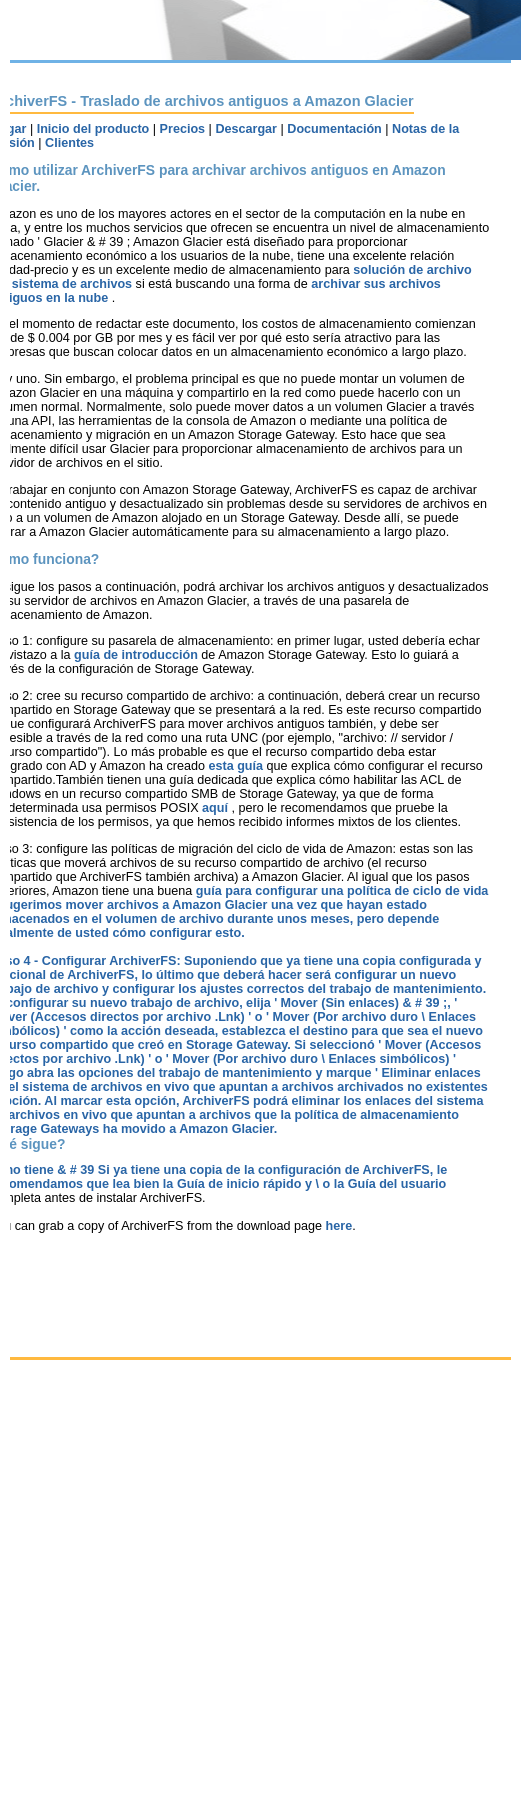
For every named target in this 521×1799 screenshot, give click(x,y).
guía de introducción (137, 655)
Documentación (334, 129)
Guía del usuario (397, 1184)
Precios (183, 129)
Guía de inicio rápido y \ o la (262, 1184)
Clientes (69, 143)
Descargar (246, 129)
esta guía (237, 766)
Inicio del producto (93, 129)
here (339, 1226)
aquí (216, 808)
